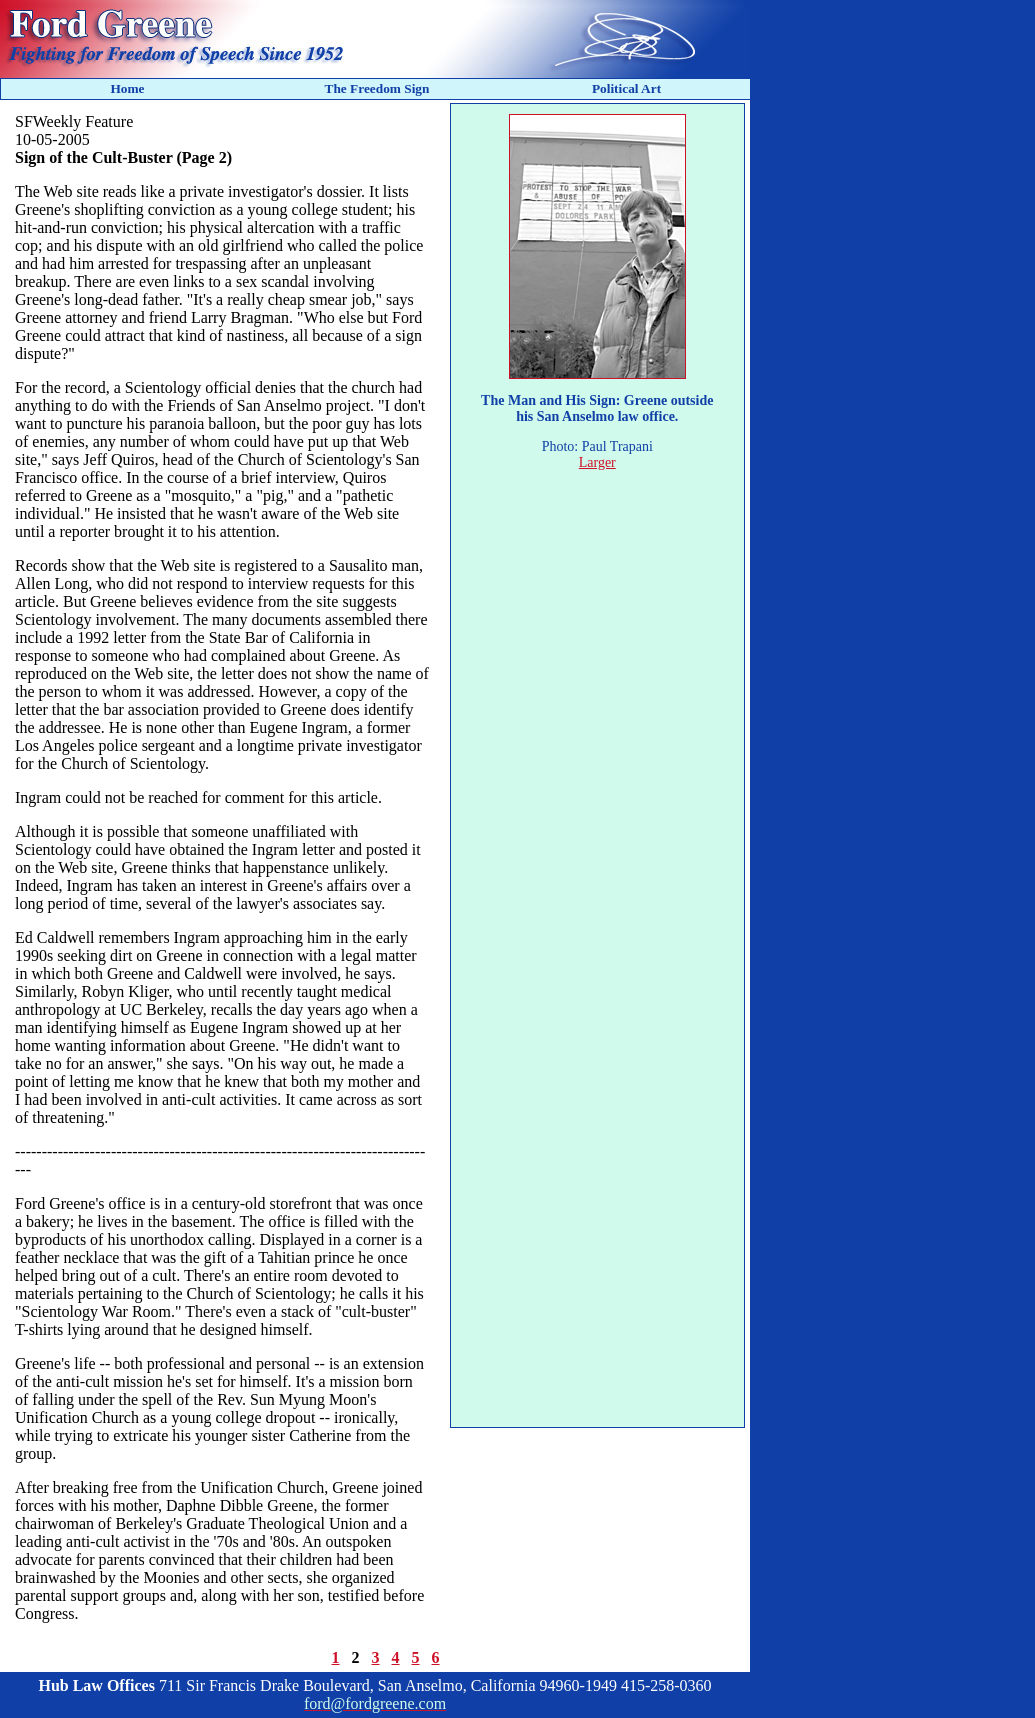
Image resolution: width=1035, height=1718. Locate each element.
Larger (597, 462)
